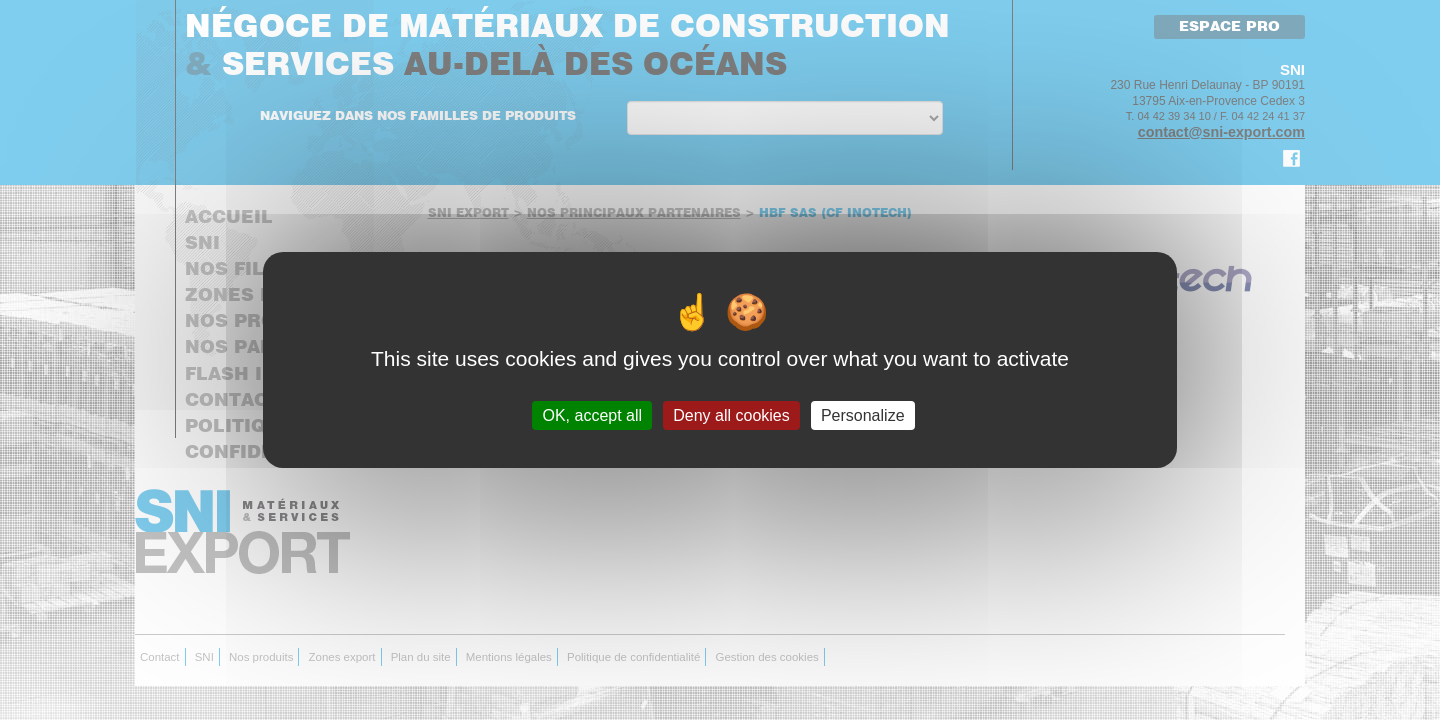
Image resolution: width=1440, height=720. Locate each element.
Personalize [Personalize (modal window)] (863, 415)
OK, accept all (592, 415)
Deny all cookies (731, 415)
